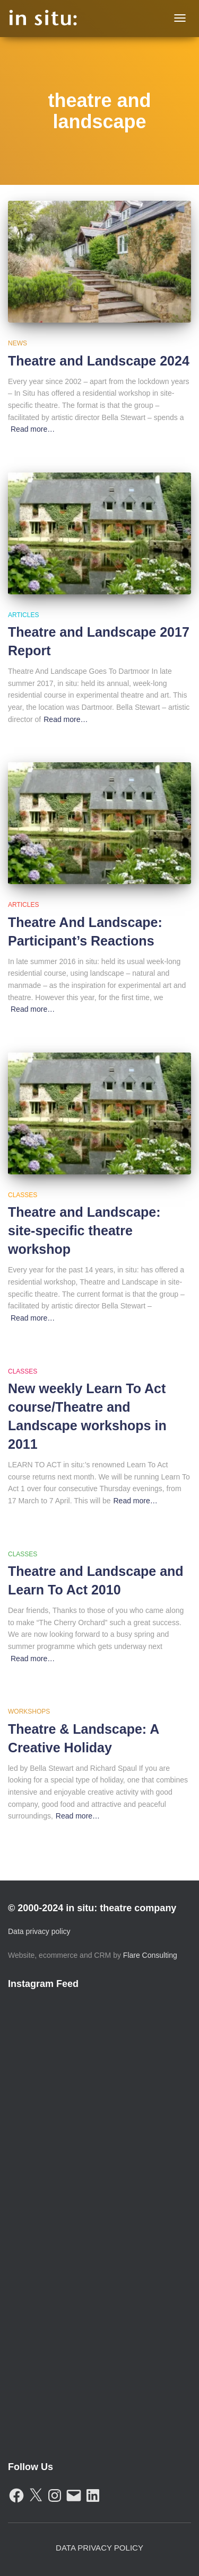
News (17, 343)
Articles (23, 615)
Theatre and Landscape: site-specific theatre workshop (84, 1230)
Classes (22, 1195)
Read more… (33, 429)
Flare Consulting (150, 1955)
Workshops (29, 1711)
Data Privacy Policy (99, 2547)
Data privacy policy (39, 1931)
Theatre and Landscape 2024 (98, 360)
